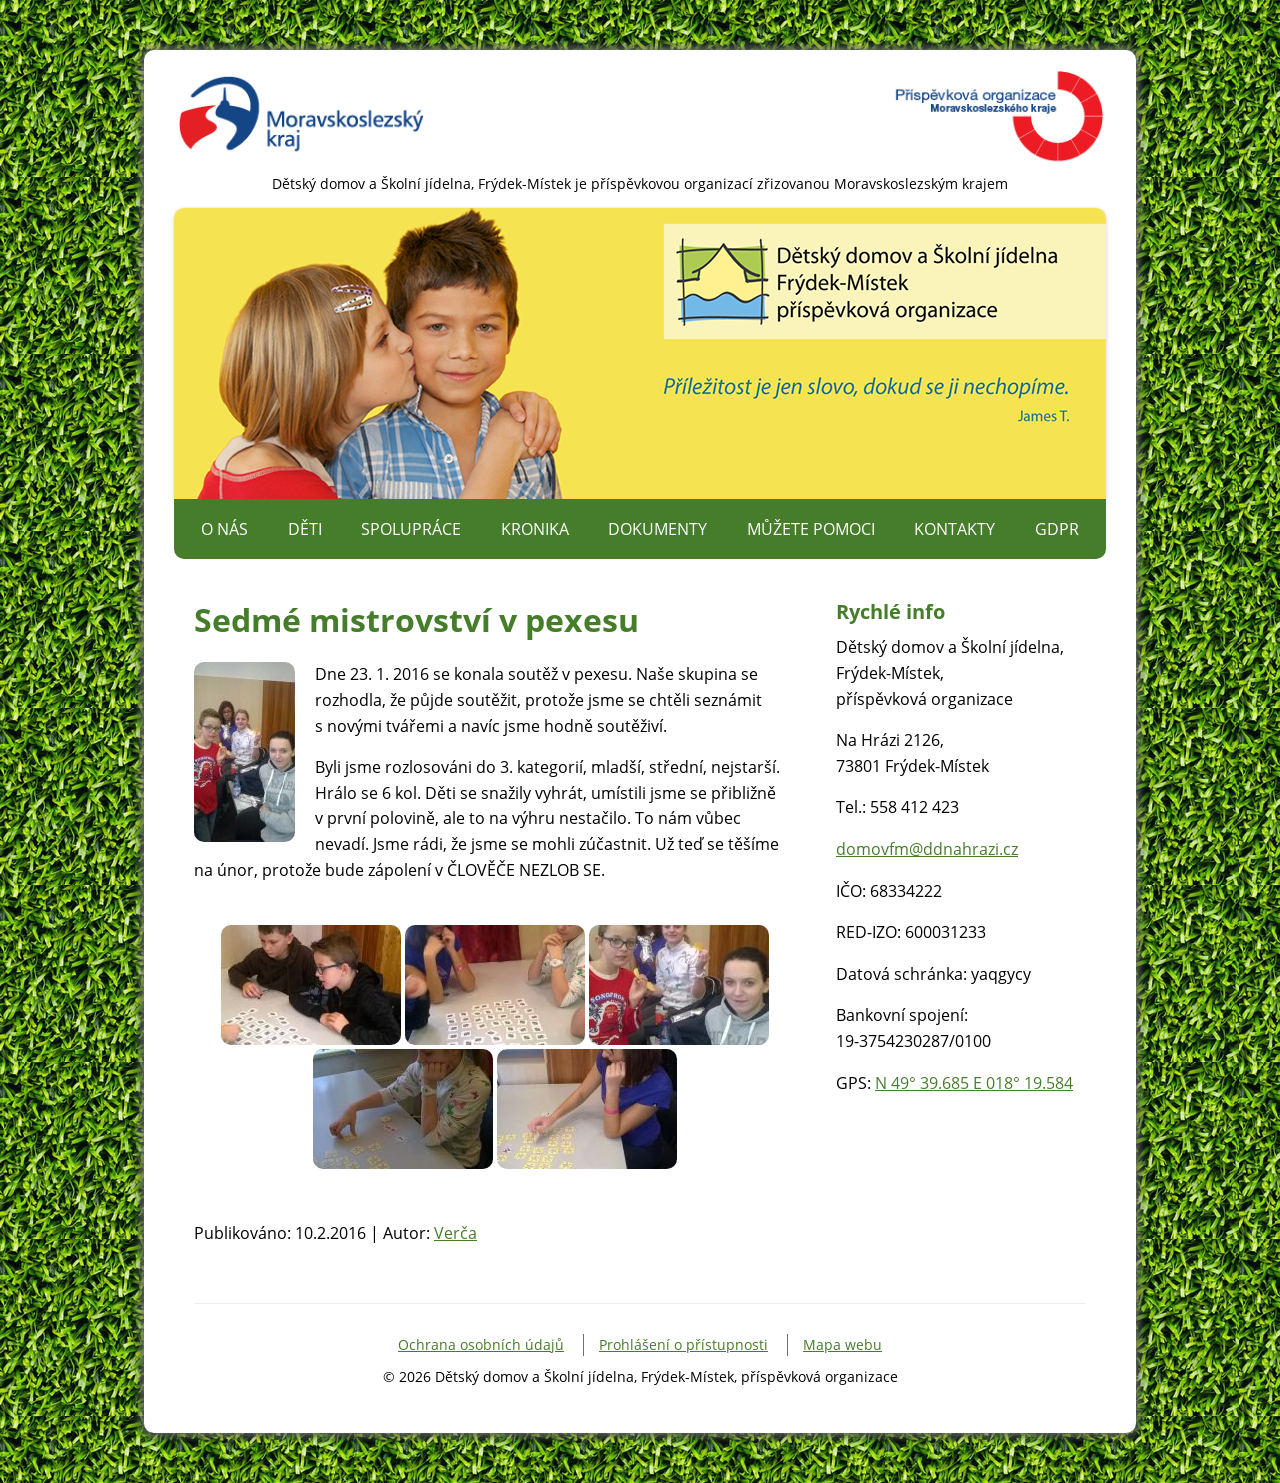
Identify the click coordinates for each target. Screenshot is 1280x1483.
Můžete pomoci (811, 529)
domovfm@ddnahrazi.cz (927, 849)
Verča (455, 1233)
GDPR (1057, 529)
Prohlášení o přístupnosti (683, 1344)
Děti (305, 529)
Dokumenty (657, 529)
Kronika (535, 529)
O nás (224, 529)
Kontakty (954, 529)
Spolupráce (411, 529)
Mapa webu (842, 1344)
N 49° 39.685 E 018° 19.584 (974, 1083)
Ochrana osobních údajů (481, 1344)
